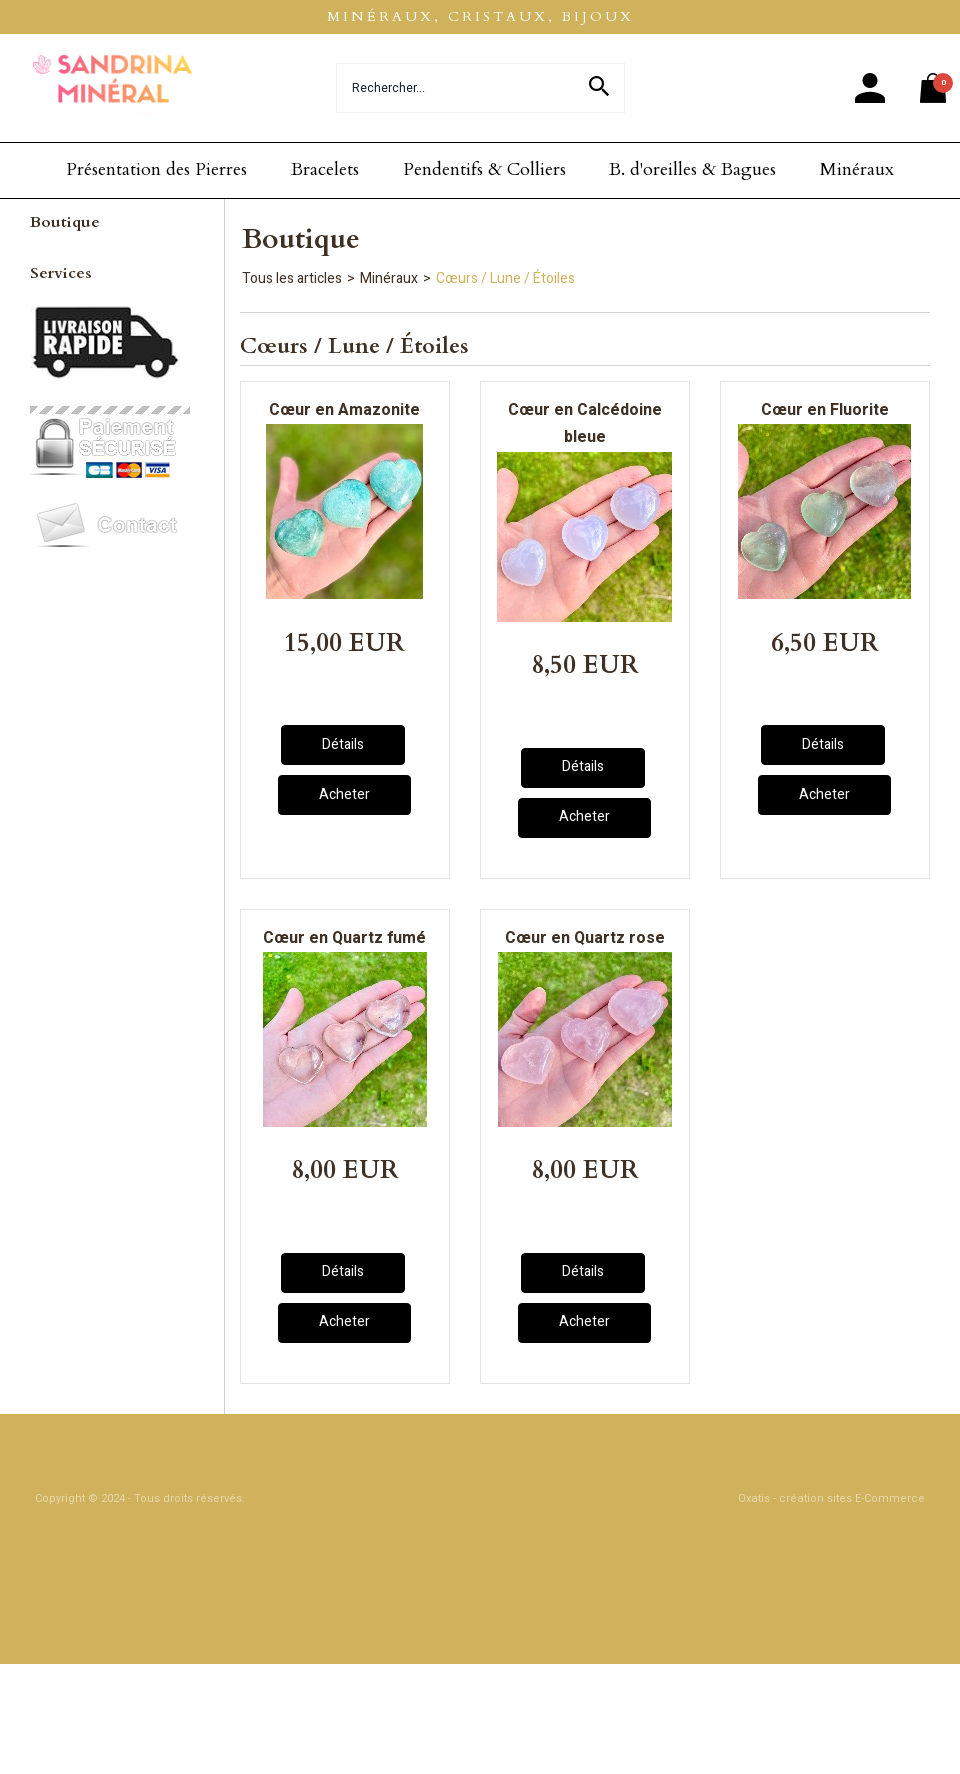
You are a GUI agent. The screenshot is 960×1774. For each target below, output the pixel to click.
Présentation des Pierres (156, 169)
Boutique (65, 222)
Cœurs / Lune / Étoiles (505, 278)
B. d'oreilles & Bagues (692, 169)
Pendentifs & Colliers (484, 169)
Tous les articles (292, 278)
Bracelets (325, 169)
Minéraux (857, 169)
